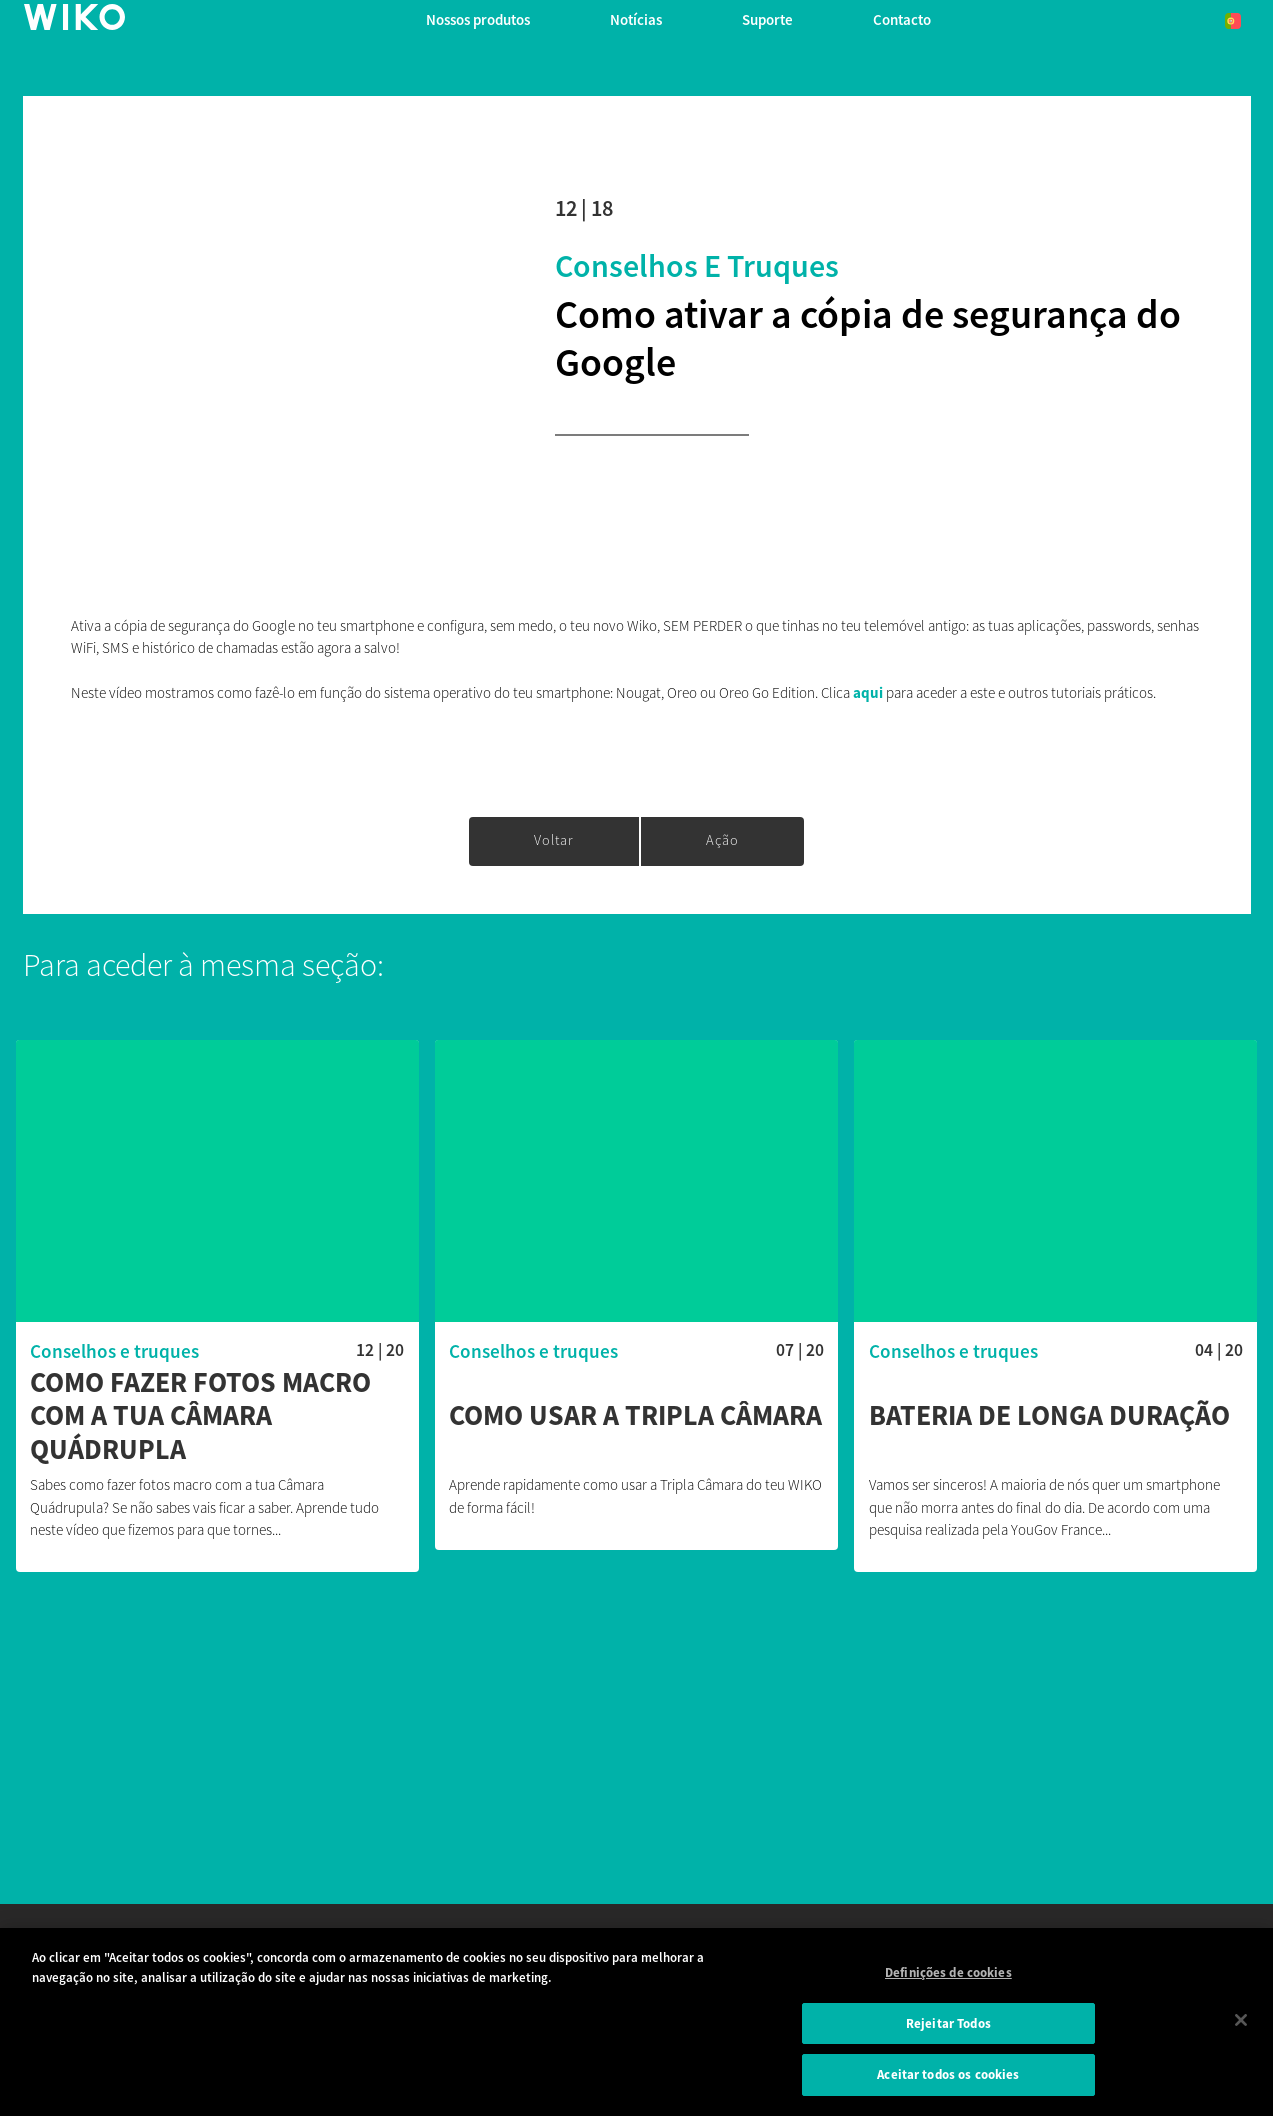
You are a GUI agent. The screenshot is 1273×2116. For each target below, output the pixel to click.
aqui (869, 692)
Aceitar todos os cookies (948, 2074)
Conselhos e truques (697, 266)
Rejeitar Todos (948, 2023)
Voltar (554, 840)
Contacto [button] (902, 19)
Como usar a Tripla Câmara (635, 1416)
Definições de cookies (948, 1972)
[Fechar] (1241, 2020)
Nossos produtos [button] (478, 19)
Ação (722, 840)
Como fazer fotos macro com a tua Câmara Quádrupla (200, 1416)
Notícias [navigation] (636, 19)
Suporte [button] (767, 19)
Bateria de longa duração (1049, 1416)
